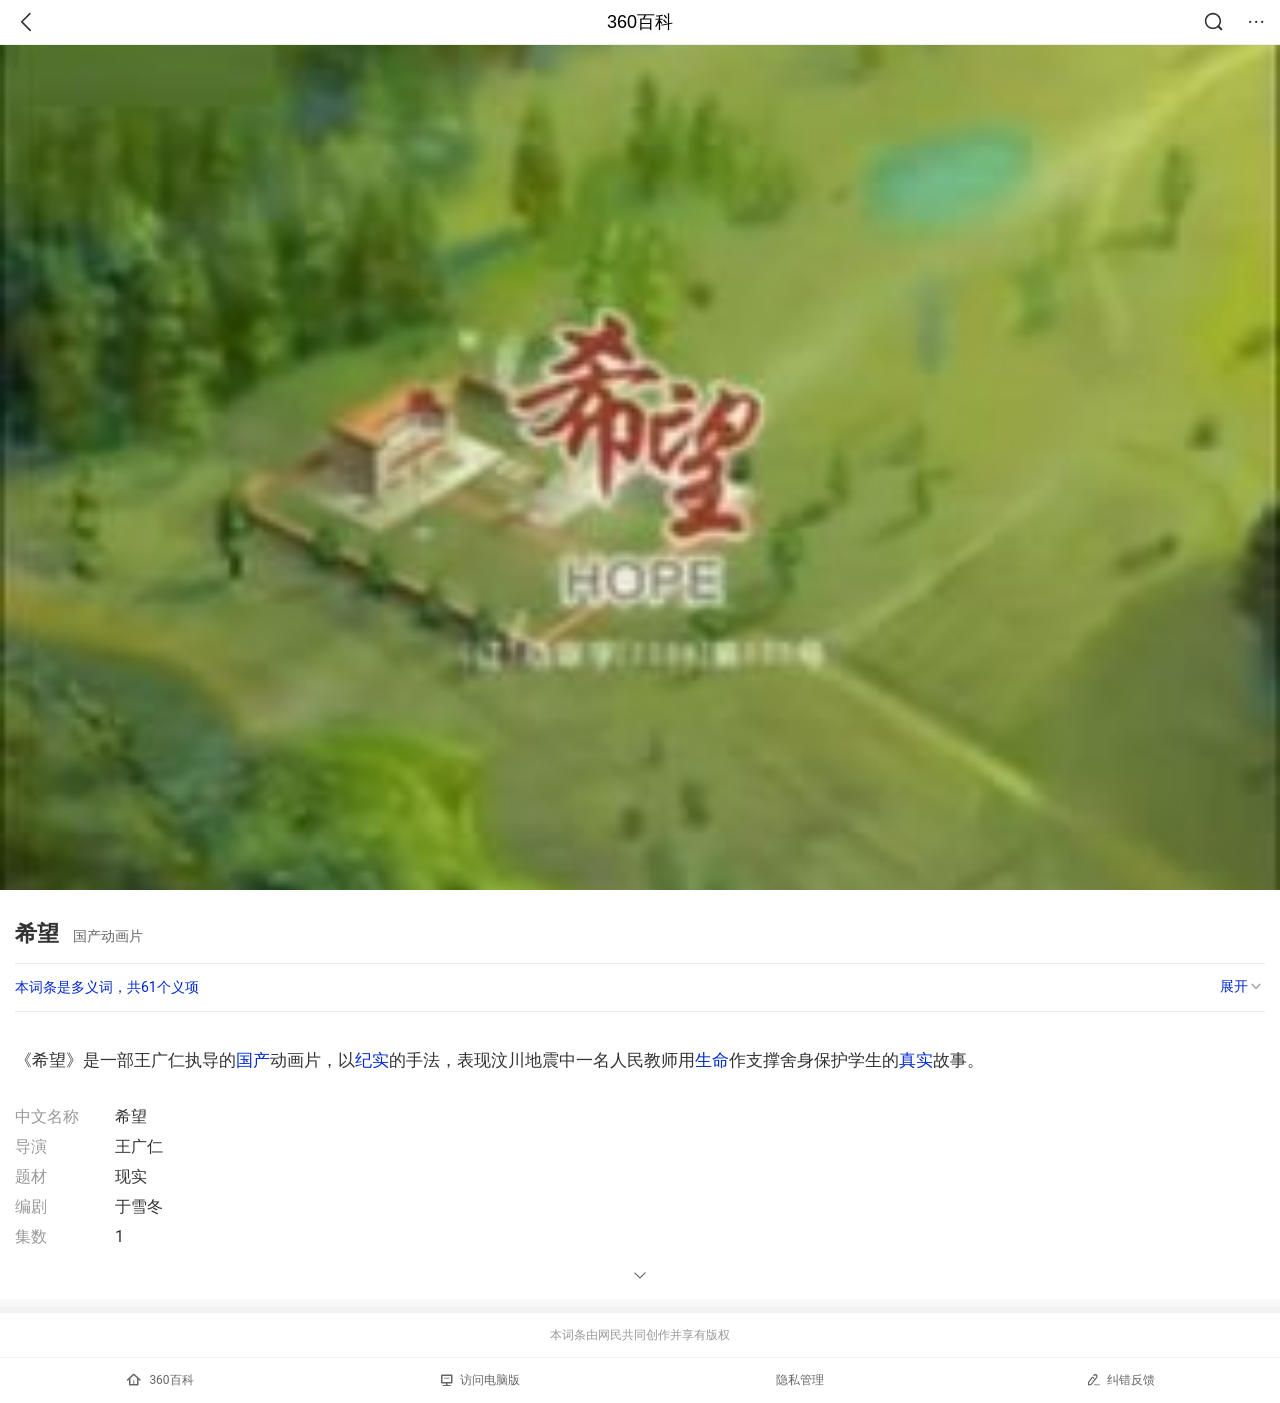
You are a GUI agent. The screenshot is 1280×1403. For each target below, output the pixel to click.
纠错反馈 (1120, 1379)
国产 (253, 1060)
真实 (916, 1060)
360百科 (640, 22)
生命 (712, 1060)
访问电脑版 (480, 1380)
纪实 (372, 1060)
